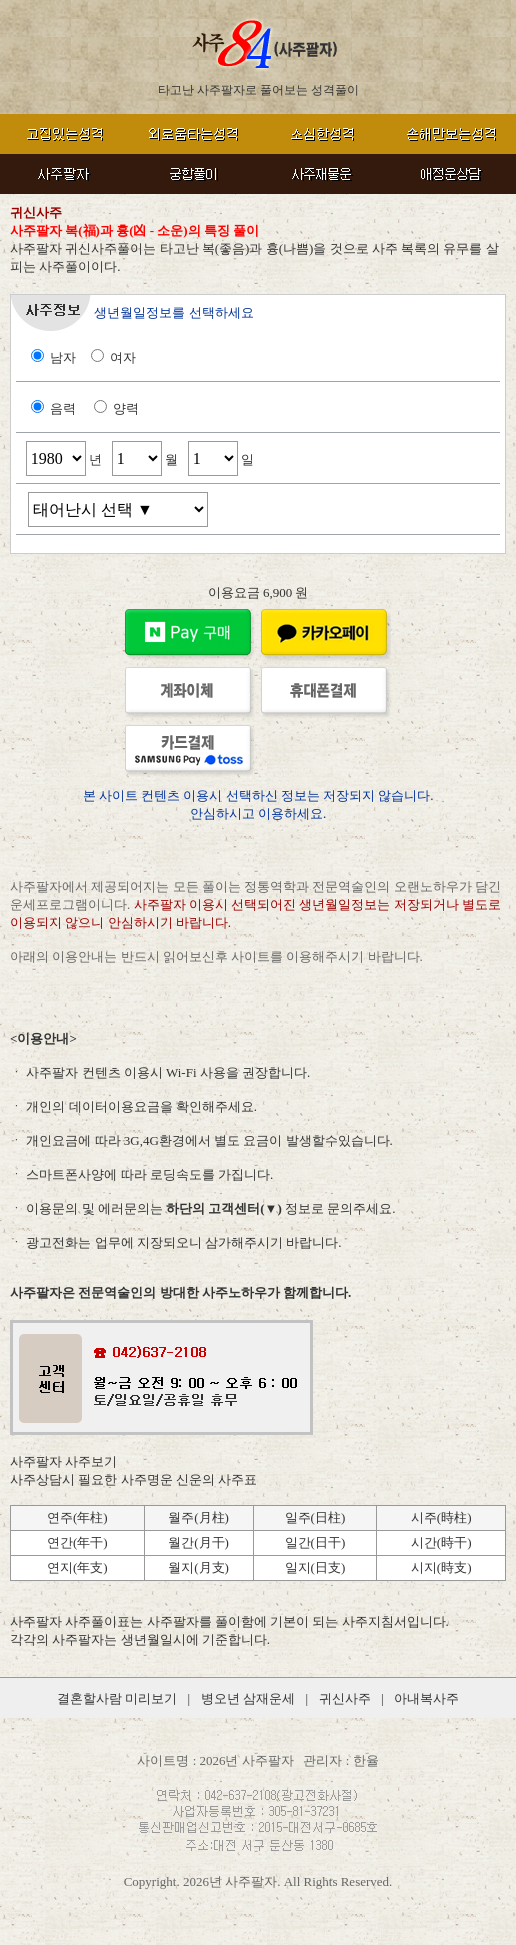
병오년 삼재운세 (248, 1698)
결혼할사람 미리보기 (117, 1698)
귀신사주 (345, 1698)
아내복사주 (426, 1698)
